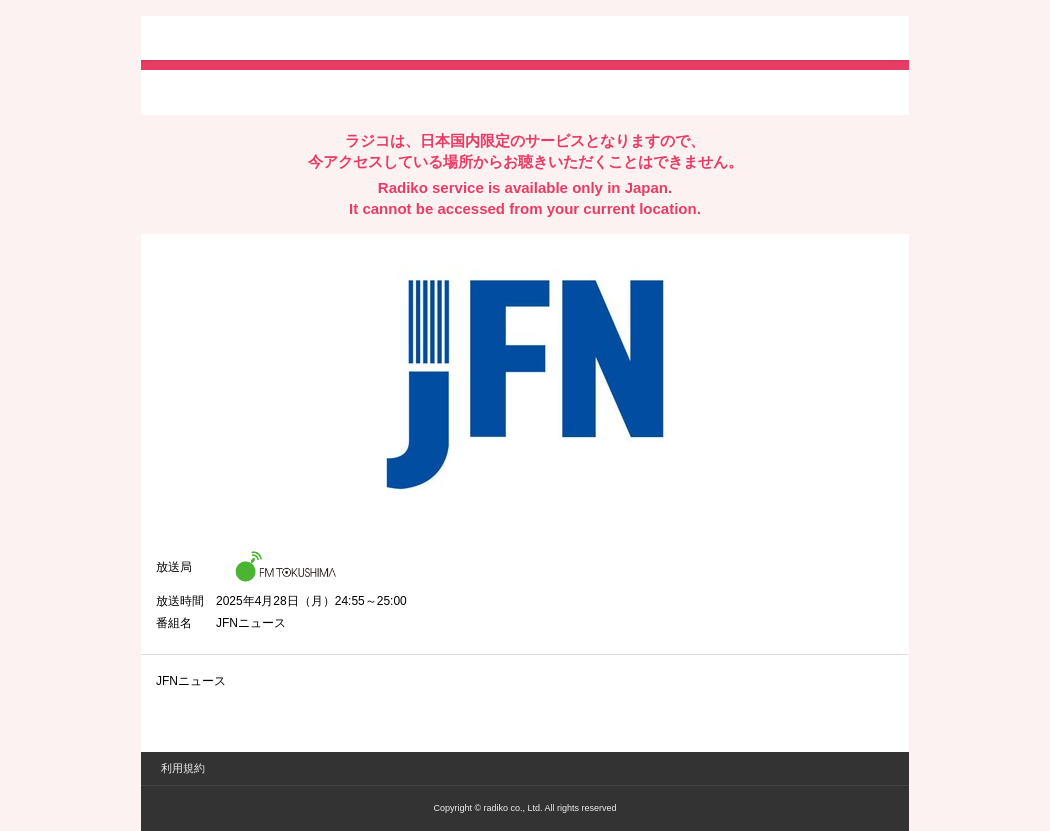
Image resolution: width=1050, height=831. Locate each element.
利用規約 (183, 768)
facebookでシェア (268, 91)
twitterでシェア (186, 91)
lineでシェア (360, 91)
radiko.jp (216, 40)
